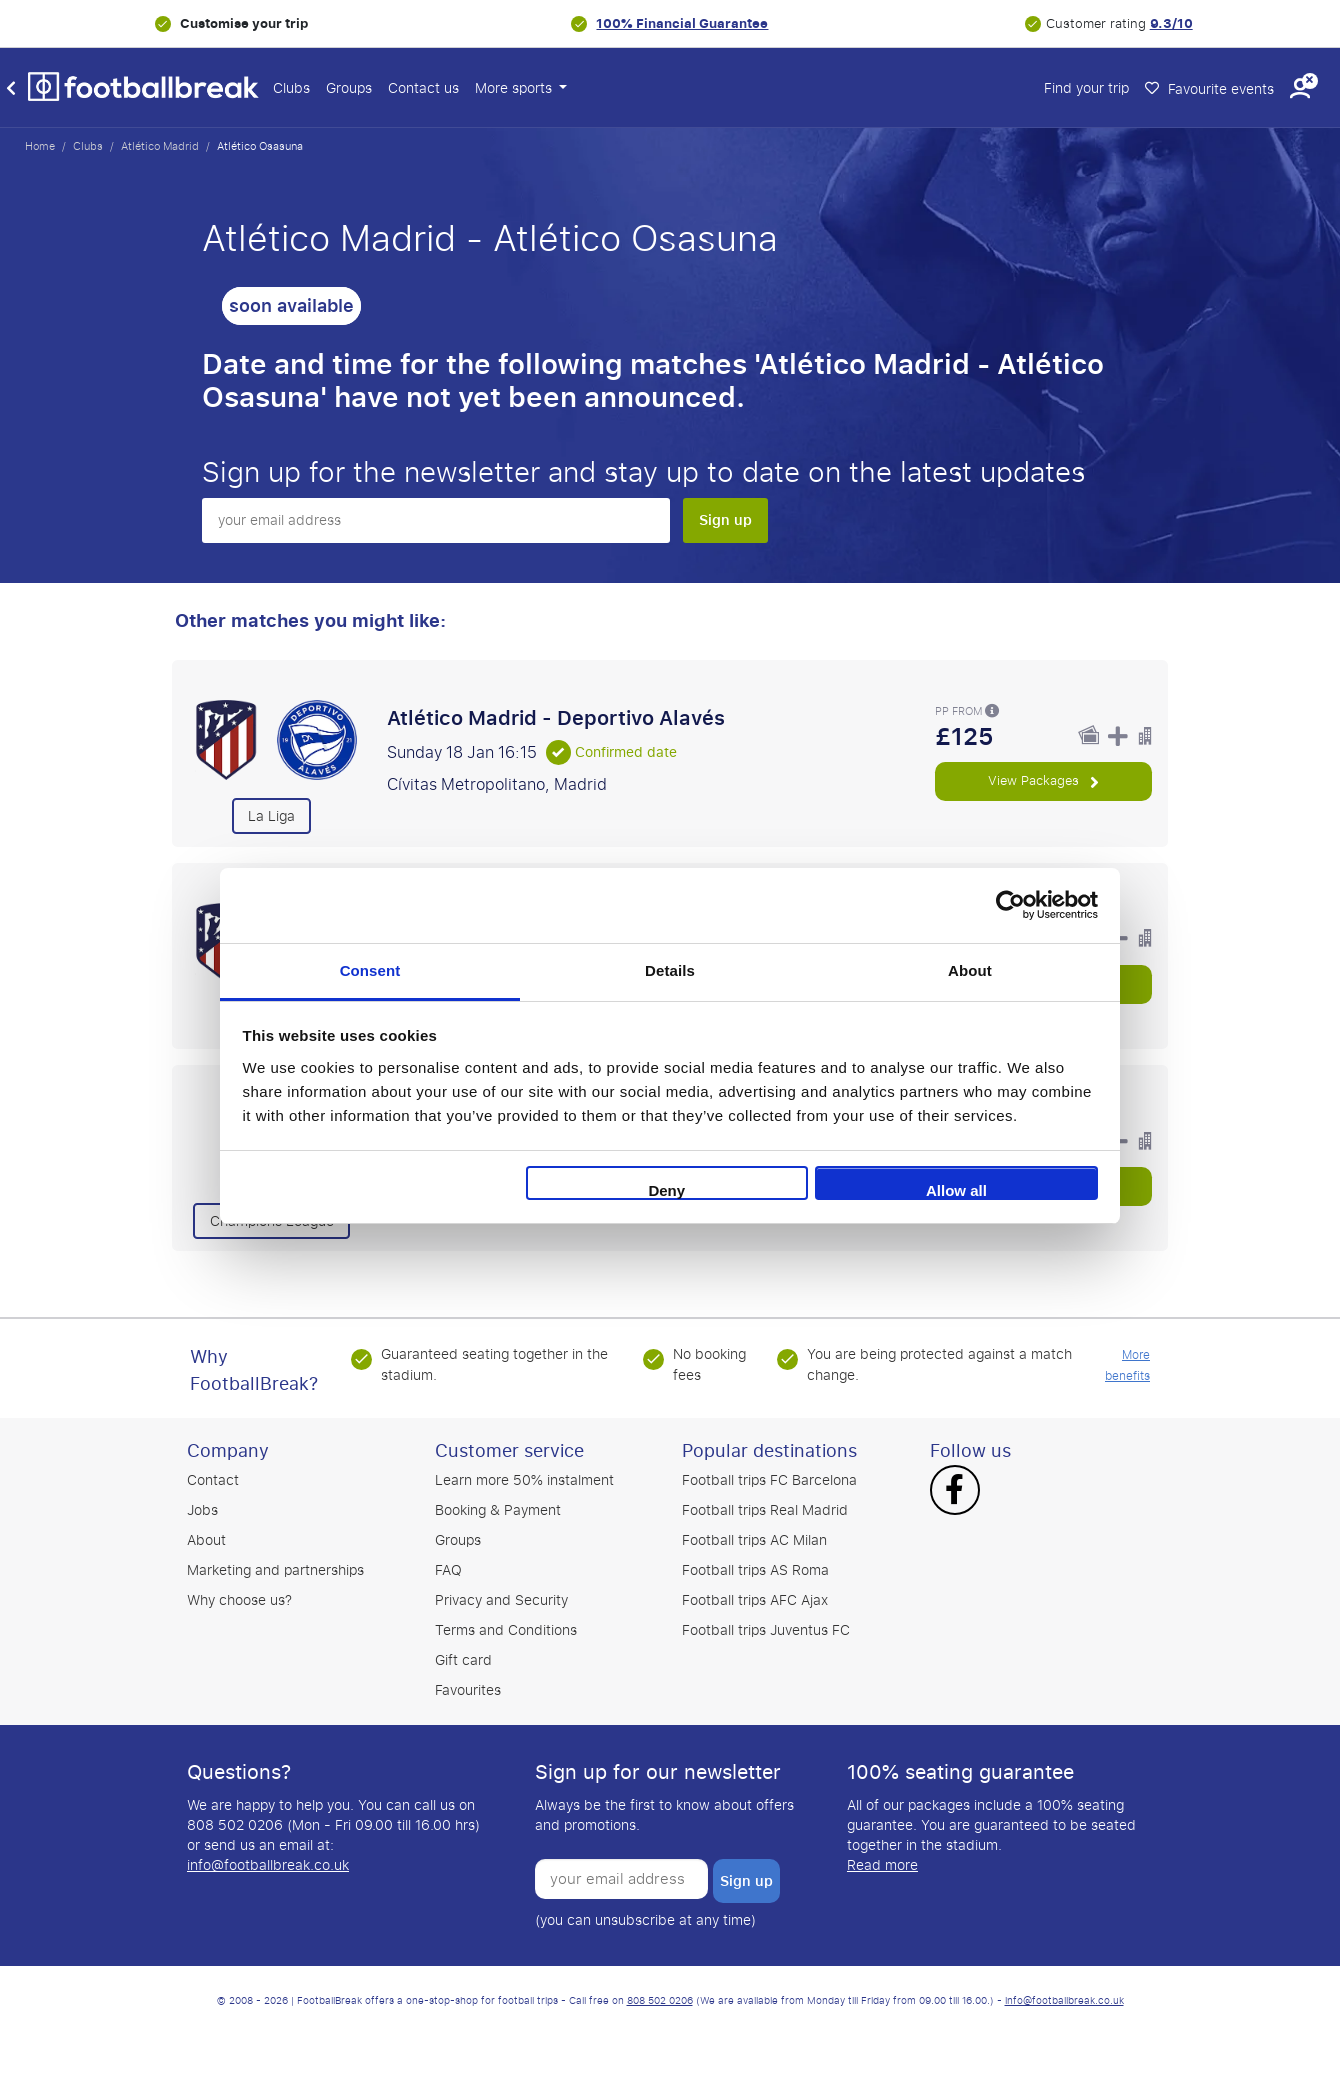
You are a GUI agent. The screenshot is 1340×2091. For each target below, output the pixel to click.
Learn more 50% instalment (524, 1480)
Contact (213, 1480)
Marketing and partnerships (275, 1570)
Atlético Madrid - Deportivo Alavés (556, 718)
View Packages (1043, 780)
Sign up (725, 520)
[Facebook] (954, 1492)
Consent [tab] (370, 970)
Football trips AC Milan (754, 1540)
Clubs (291, 88)
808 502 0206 (660, 2001)
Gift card (463, 1660)
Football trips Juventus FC (766, 1630)
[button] (1300, 88)
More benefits (1127, 1365)
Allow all (956, 1190)
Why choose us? (239, 1600)
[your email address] (436, 520)
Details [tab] (670, 970)
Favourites (468, 1690)
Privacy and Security (501, 1600)
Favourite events (1209, 89)
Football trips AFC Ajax (755, 1600)
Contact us (423, 88)
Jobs (202, 1510)
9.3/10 (1171, 23)
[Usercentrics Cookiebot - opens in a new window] (1010, 905)
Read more (882, 1865)
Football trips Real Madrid (765, 1510)
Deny (666, 1190)
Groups (349, 88)
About (206, 1540)
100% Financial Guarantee (682, 23)
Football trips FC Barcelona (769, 1480)
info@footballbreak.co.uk (268, 1865)
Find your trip (1086, 88)
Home (40, 146)
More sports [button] (515, 88)
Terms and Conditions (506, 1630)
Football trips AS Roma (755, 1570)
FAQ (448, 1570)
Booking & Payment (498, 1510)
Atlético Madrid (160, 146)
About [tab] (970, 970)
